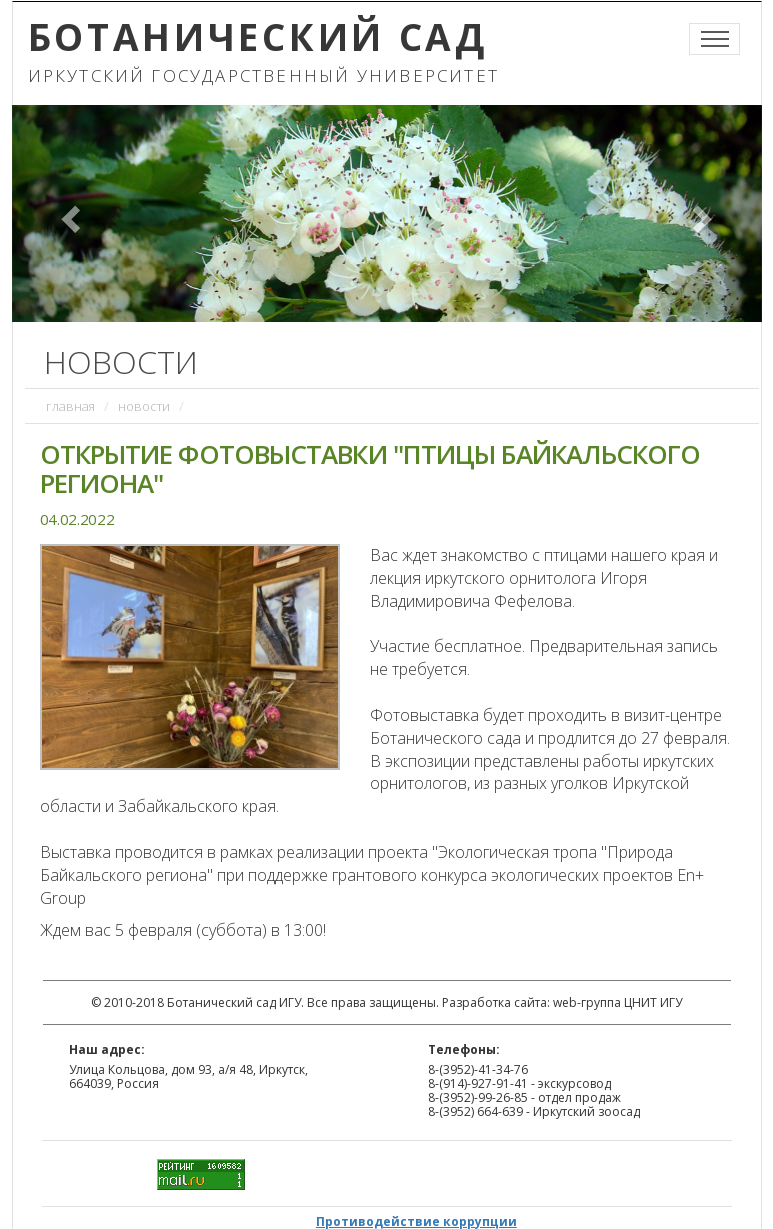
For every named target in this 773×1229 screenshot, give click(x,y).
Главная (70, 406)
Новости (144, 406)
